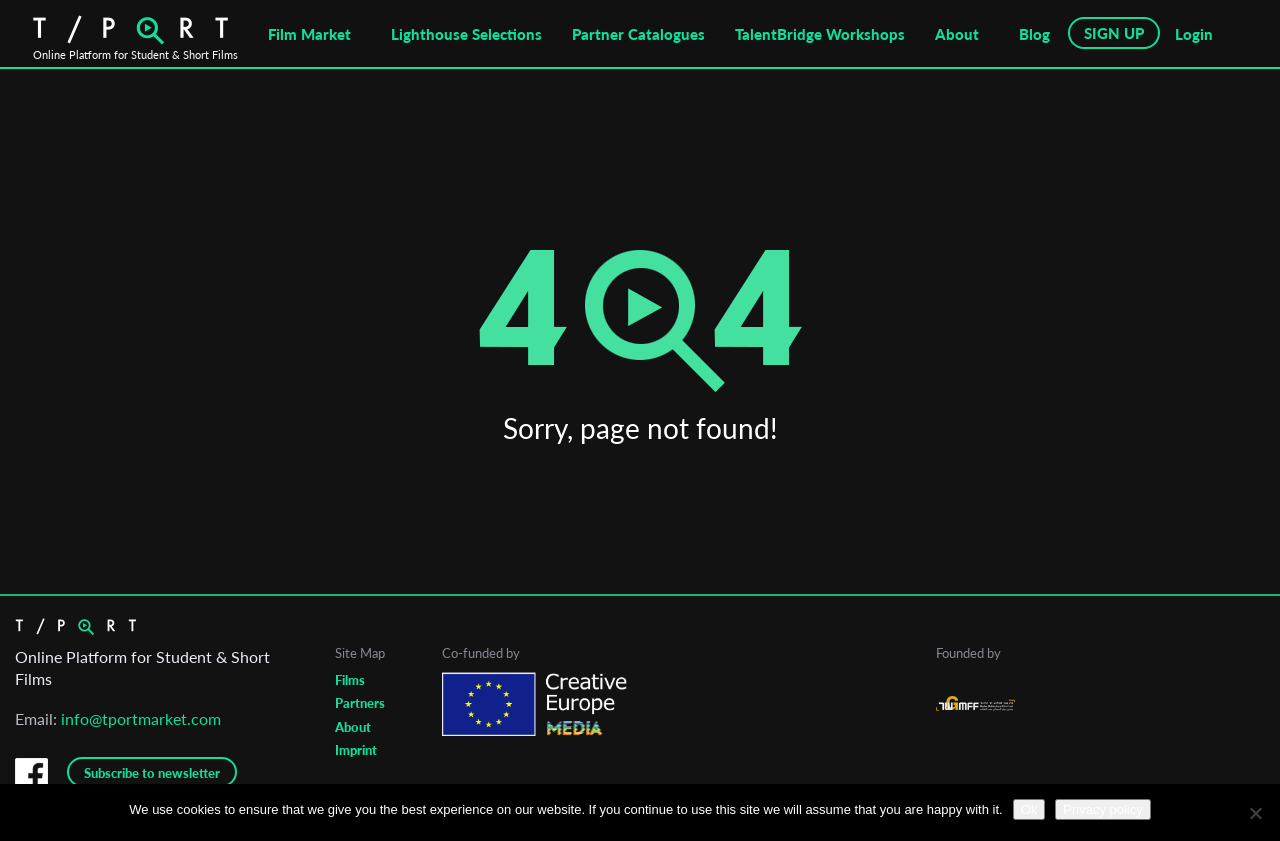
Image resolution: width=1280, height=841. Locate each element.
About (957, 34)
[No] (1255, 813)
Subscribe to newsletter (152, 773)
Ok (1029, 809)
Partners (360, 703)
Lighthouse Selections (466, 34)
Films (350, 680)
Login (1194, 34)
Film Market (309, 34)
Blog (1034, 34)
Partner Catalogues (638, 34)
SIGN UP (1114, 33)
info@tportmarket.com (141, 718)
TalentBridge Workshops (820, 34)
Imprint (356, 750)
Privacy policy (1102, 809)
